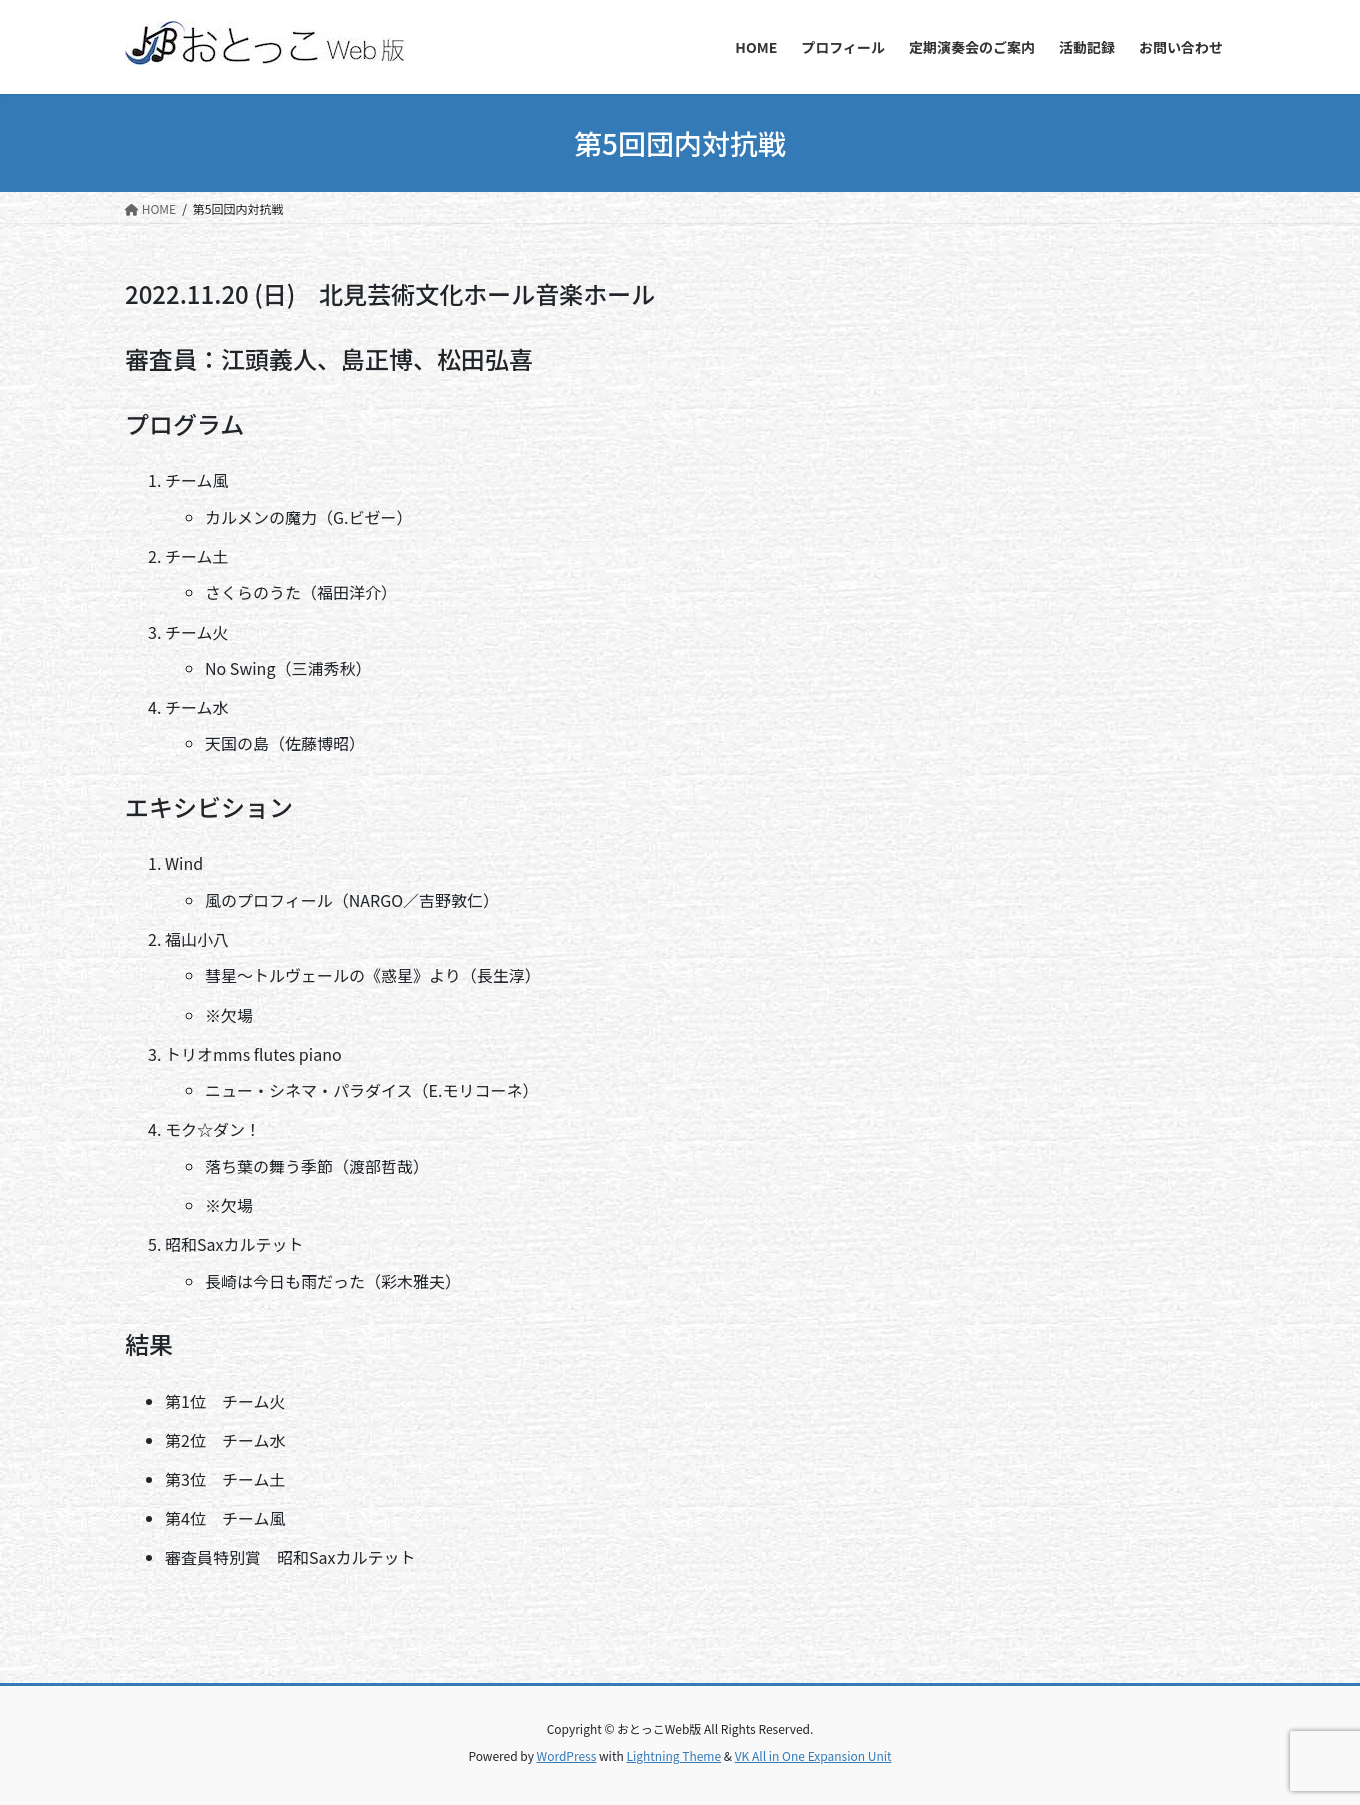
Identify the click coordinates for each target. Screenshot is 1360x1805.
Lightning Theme (673, 1755)
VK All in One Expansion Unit (813, 1755)
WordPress (567, 1755)
